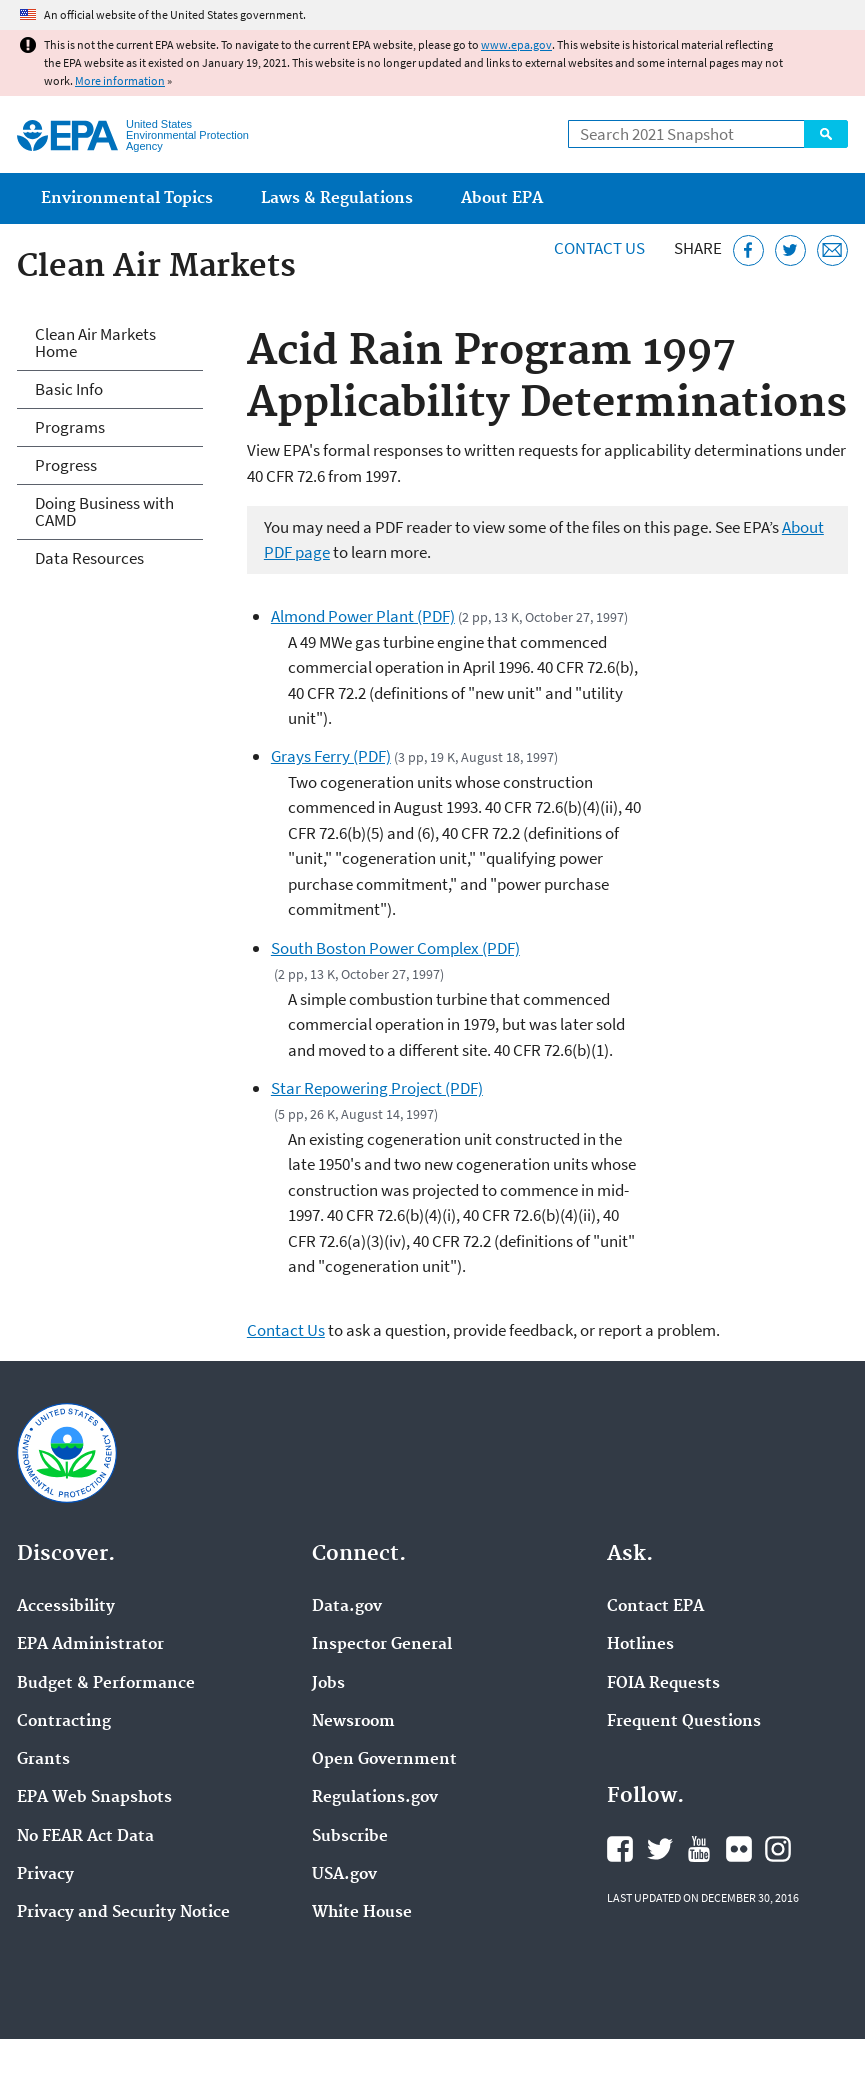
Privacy (45, 1875)
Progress (66, 465)
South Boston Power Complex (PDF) (395, 948)
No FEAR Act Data (85, 1837)
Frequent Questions (684, 1722)
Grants (43, 1760)
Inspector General (382, 1645)
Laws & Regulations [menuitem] (337, 198)
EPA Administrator (90, 1645)
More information (120, 80)
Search (826, 134)
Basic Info (69, 389)
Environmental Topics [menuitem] (127, 198)
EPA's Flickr (739, 1849)
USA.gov (344, 1875)
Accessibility (66, 1607)
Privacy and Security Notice (123, 1913)
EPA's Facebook (620, 1849)
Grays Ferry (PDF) (331, 756)
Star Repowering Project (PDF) (377, 1088)
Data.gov (347, 1607)
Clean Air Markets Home (95, 342)
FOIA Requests (663, 1684)
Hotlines (640, 1645)
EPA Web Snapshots (94, 1798)
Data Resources (89, 558)
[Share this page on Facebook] (748, 250)
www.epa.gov (516, 44)
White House (362, 1913)
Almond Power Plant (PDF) (363, 616)
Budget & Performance (106, 1684)
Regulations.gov (375, 1798)
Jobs (328, 1684)
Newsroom (353, 1722)
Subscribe (350, 1837)
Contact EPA (655, 1607)
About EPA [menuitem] (502, 198)
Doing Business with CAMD (104, 511)
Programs (70, 427)
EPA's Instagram (778, 1849)
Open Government (384, 1760)
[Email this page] (832, 250)
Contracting (64, 1722)
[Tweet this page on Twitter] (790, 250)
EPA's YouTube (699, 1849)
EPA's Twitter (660, 1849)
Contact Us (599, 248)
